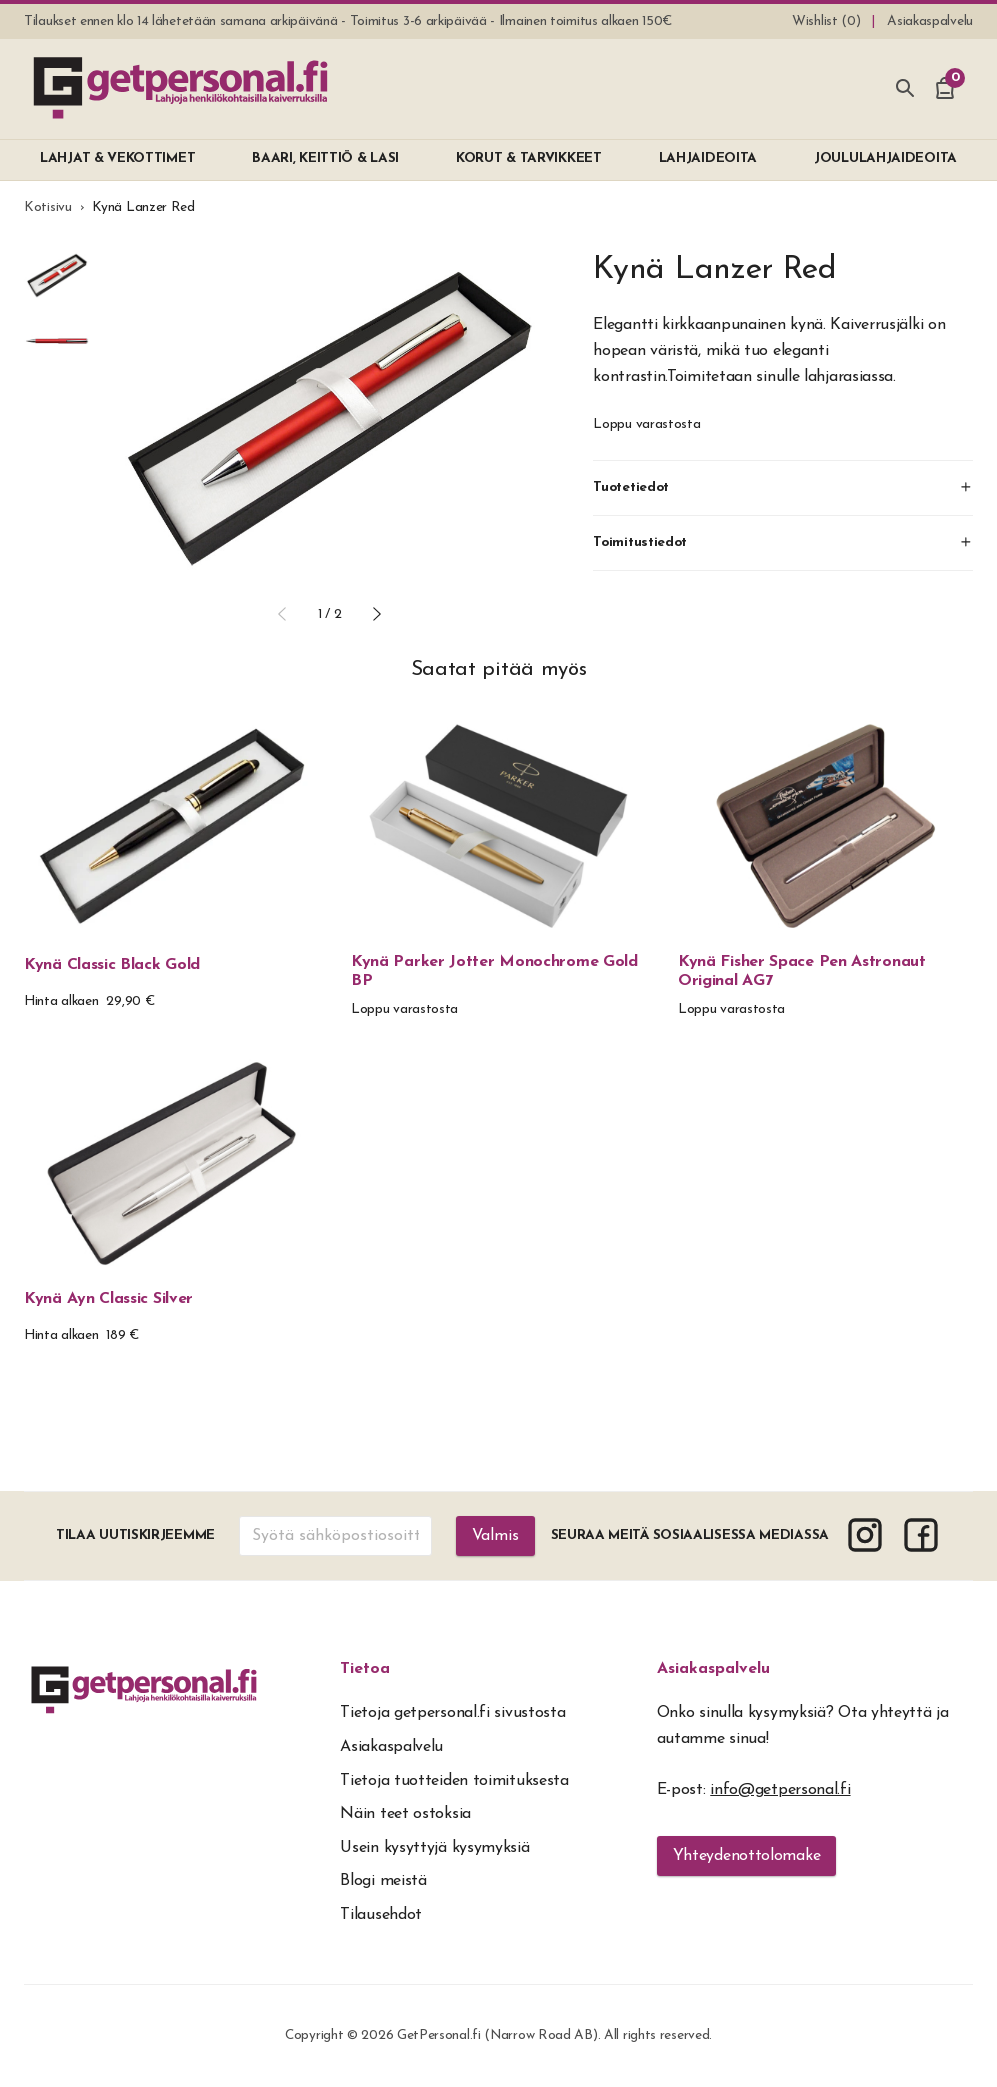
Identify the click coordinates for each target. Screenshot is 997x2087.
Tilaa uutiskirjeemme (135, 1535)
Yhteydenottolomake (747, 1856)
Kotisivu (48, 207)
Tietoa (365, 1669)
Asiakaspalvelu (713, 1669)
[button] (282, 614)
